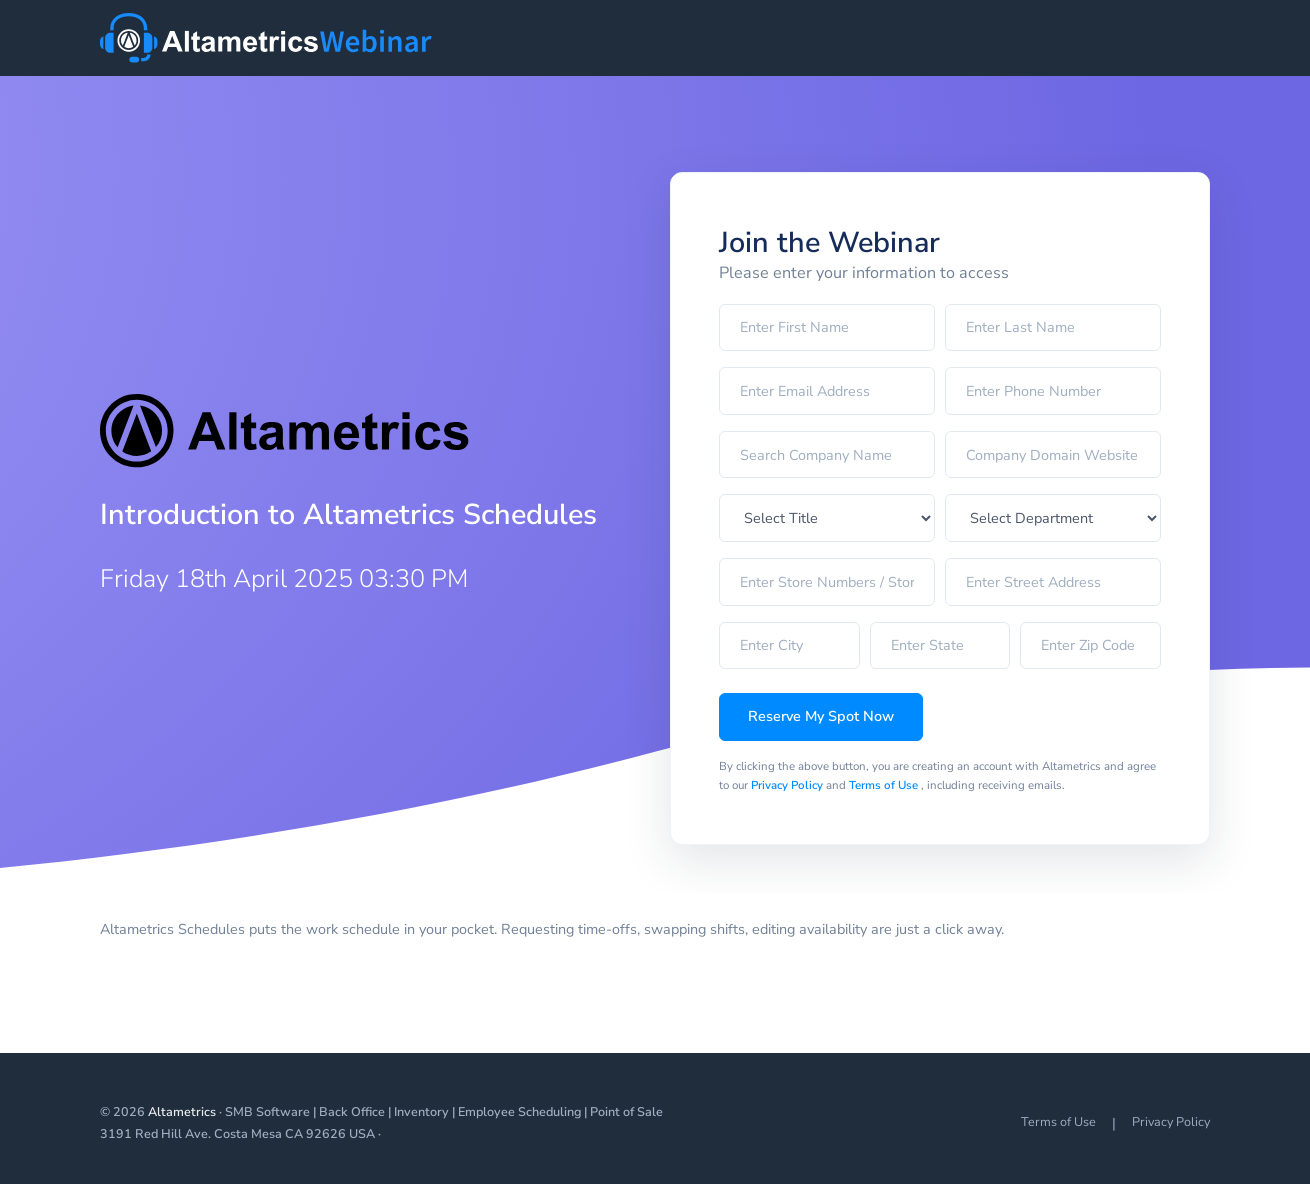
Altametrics (182, 1111)
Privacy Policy (788, 785)
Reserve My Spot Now (821, 716)
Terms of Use (885, 785)
